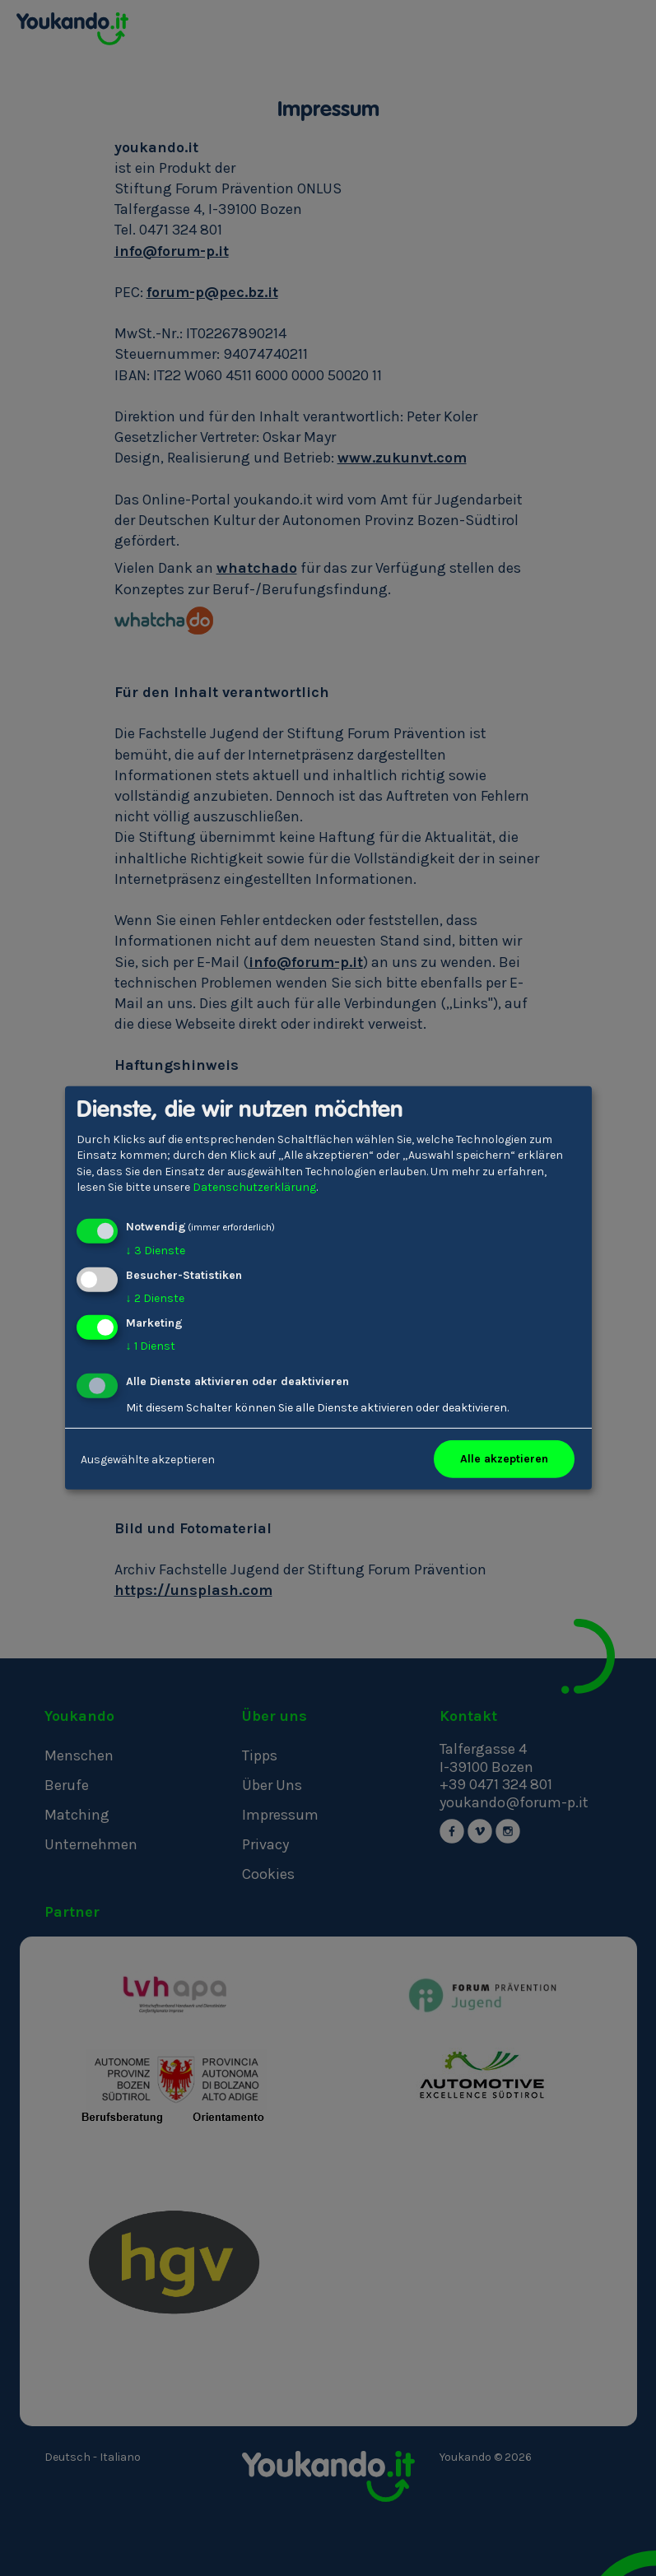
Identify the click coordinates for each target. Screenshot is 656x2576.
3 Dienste (155, 1251)
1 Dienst (150, 1345)
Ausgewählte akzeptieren (148, 1459)
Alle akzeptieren (504, 1459)
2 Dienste (155, 1298)
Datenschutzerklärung (254, 1187)
